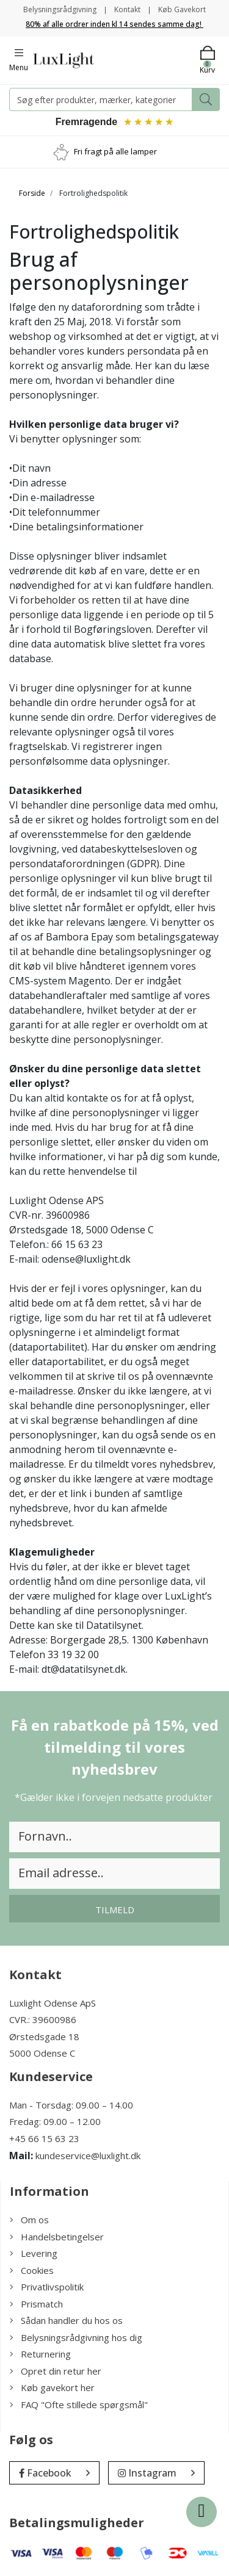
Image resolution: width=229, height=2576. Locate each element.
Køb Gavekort (182, 9)
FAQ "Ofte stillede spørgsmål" (79, 2404)
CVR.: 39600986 (42, 2019)
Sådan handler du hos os (66, 2320)
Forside (32, 193)
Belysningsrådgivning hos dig (76, 2337)
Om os (29, 2219)
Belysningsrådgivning (59, 9)
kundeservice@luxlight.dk (87, 2155)
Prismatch (36, 2304)
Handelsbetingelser (57, 2237)
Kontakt (127, 9)
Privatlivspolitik (47, 2287)
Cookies (32, 2270)
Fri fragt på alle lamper (115, 151)
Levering (33, 2253)
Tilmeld (114, 1909)
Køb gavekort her (52, 2387)
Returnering (40, 2354)
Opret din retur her (55, 2371)
